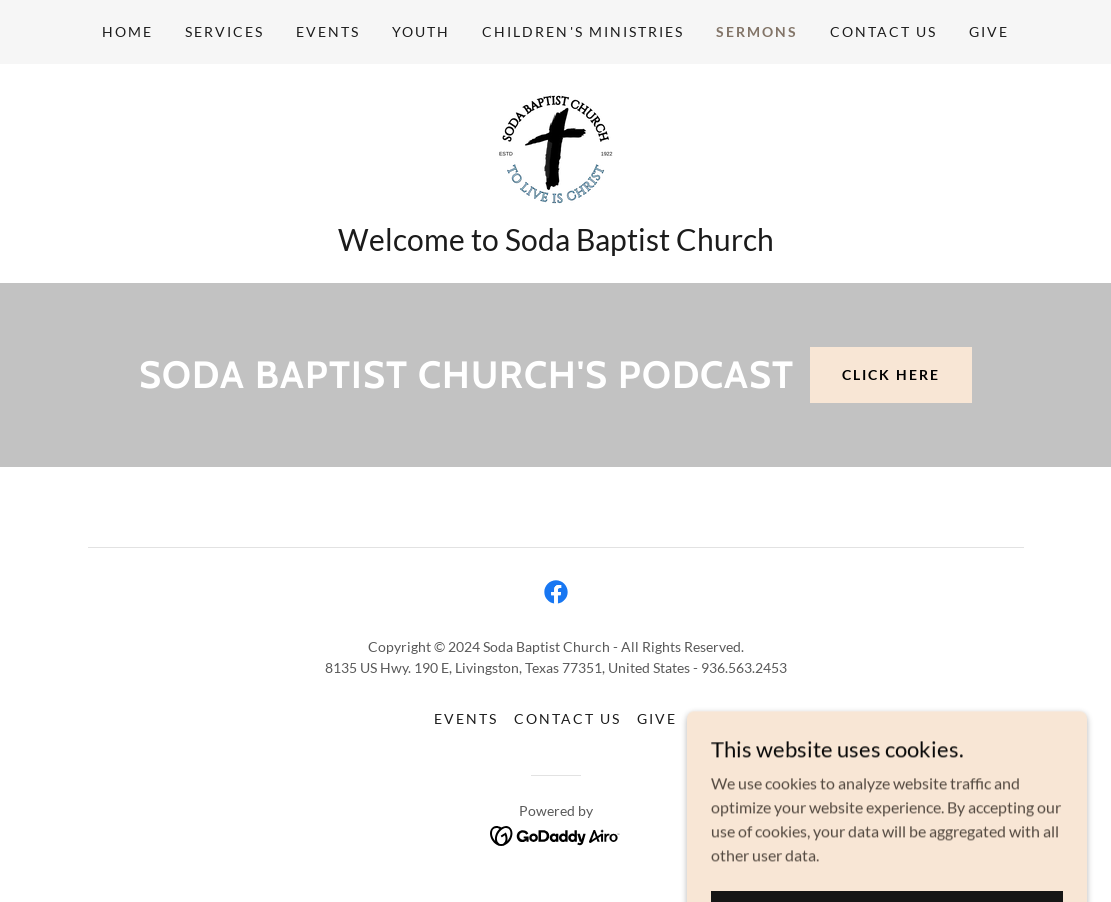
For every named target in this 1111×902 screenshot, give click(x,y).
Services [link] (224, 31)
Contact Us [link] (883, 31)
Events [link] (328, 31)
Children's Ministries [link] (582, 31)
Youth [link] (421, 31)
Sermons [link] (757, 31)
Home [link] (127, 31)
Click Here (891, 374)
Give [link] (989, 31)
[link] (555, 148)
